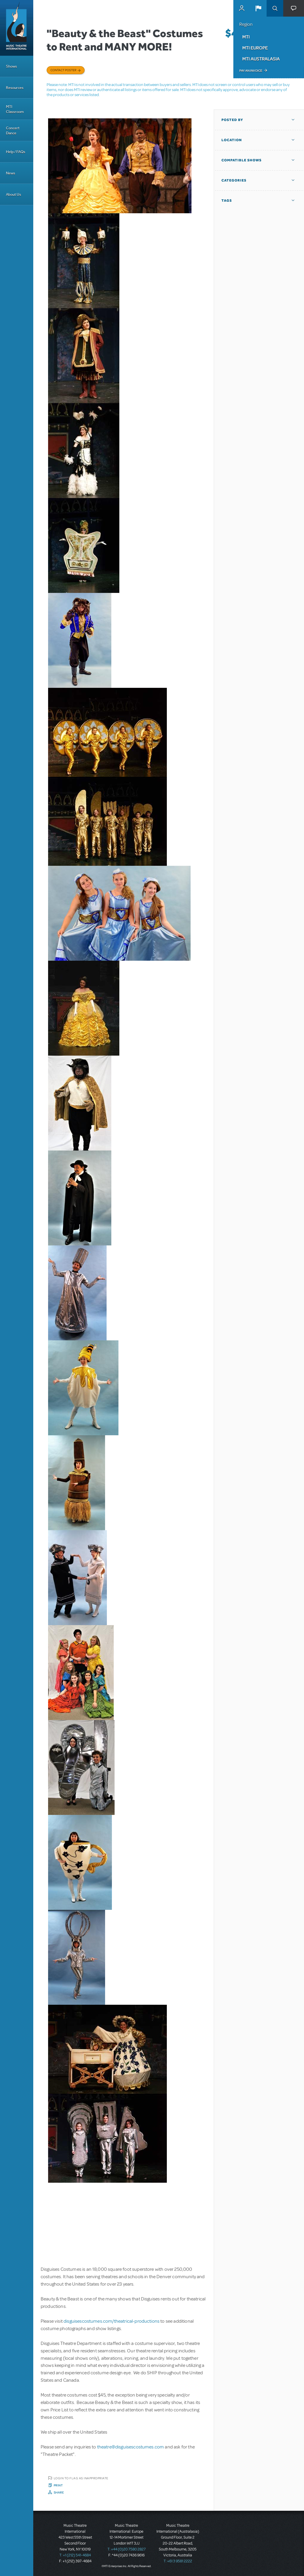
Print (58, 2485)
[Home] (16, 28)
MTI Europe (255, 48)
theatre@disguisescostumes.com (130, 2447)
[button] (258, 8)
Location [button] (231, 140)
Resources (14, 87)
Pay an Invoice (250, 71)
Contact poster (63, 70)
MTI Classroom (15, 109)
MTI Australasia (261, 59)
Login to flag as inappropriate (81, 2478)
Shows (11, 66)
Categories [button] (233, 180)
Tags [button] (226, 200)
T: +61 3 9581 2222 (178, 2561)
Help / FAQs (15, 151)
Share (59, 2492)
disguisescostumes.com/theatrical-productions (111, 2321)
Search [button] (275, 8)
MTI (246, 37)
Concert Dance (13, 130)
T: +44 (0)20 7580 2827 (126, 2549)
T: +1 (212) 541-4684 (75, 2555)
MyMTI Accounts (241, 8)
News (10, 173)
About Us (13, 194)
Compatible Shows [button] (241, 160)
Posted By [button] (232, 120)
